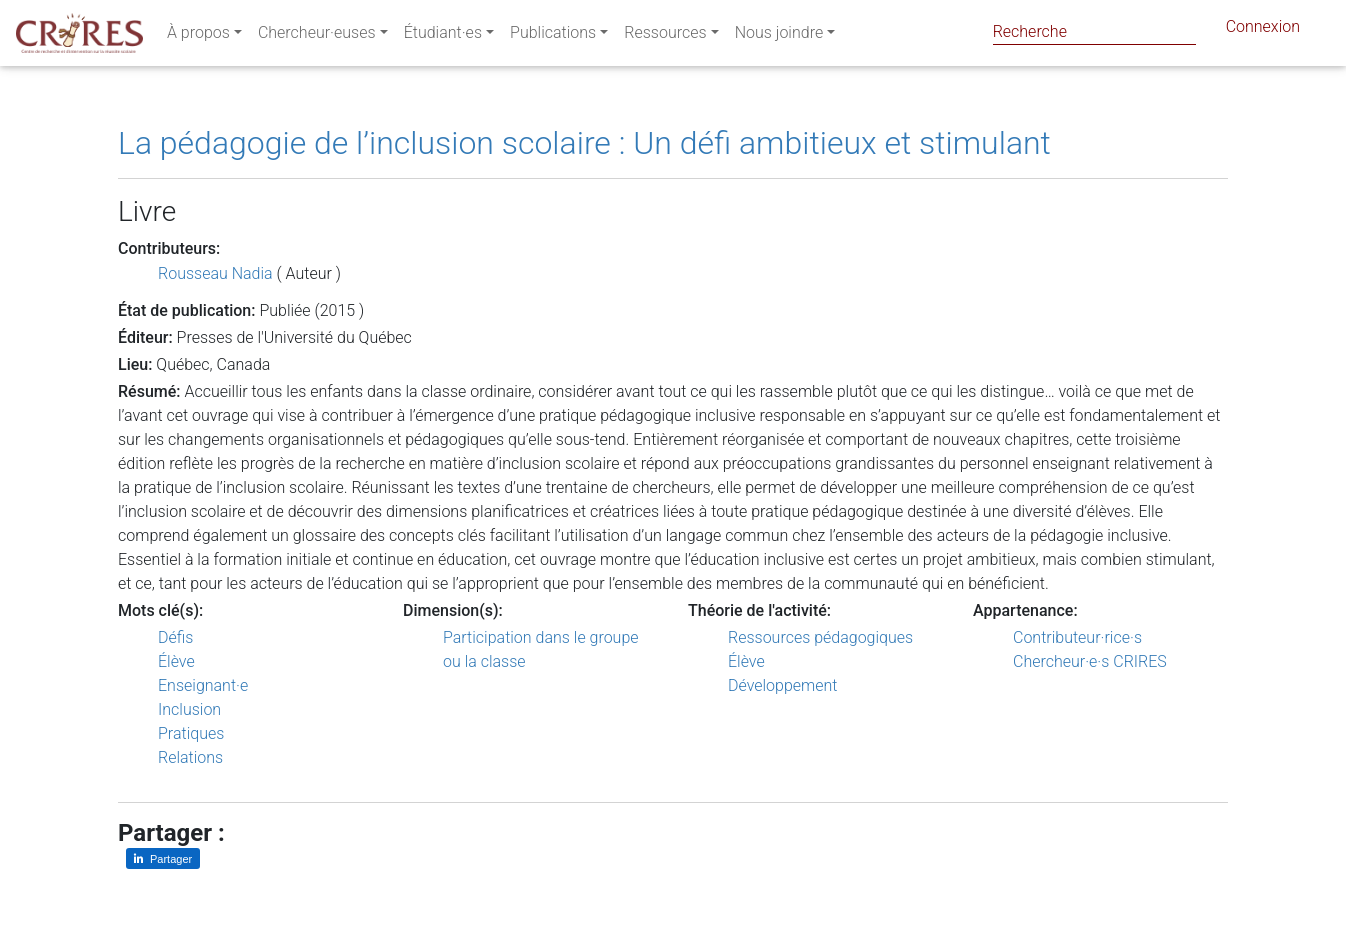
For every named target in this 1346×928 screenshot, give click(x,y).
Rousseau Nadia (215, 273)
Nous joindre (779, 36)
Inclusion (189, 709)
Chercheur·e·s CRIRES (1090, 661)
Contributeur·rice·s (1077, 637)
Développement (783, 685)
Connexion (1263, 30)
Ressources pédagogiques (820, 637)
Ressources (665, 36)
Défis (175, 637)
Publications (553, 36)
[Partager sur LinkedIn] (163, 858)
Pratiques (191, 733)
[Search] (1094, 31)
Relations (190, 757)
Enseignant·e (203, 685)
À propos (198, 36)
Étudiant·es (443, 36)
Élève (176, 661)
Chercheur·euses (317, 36)
